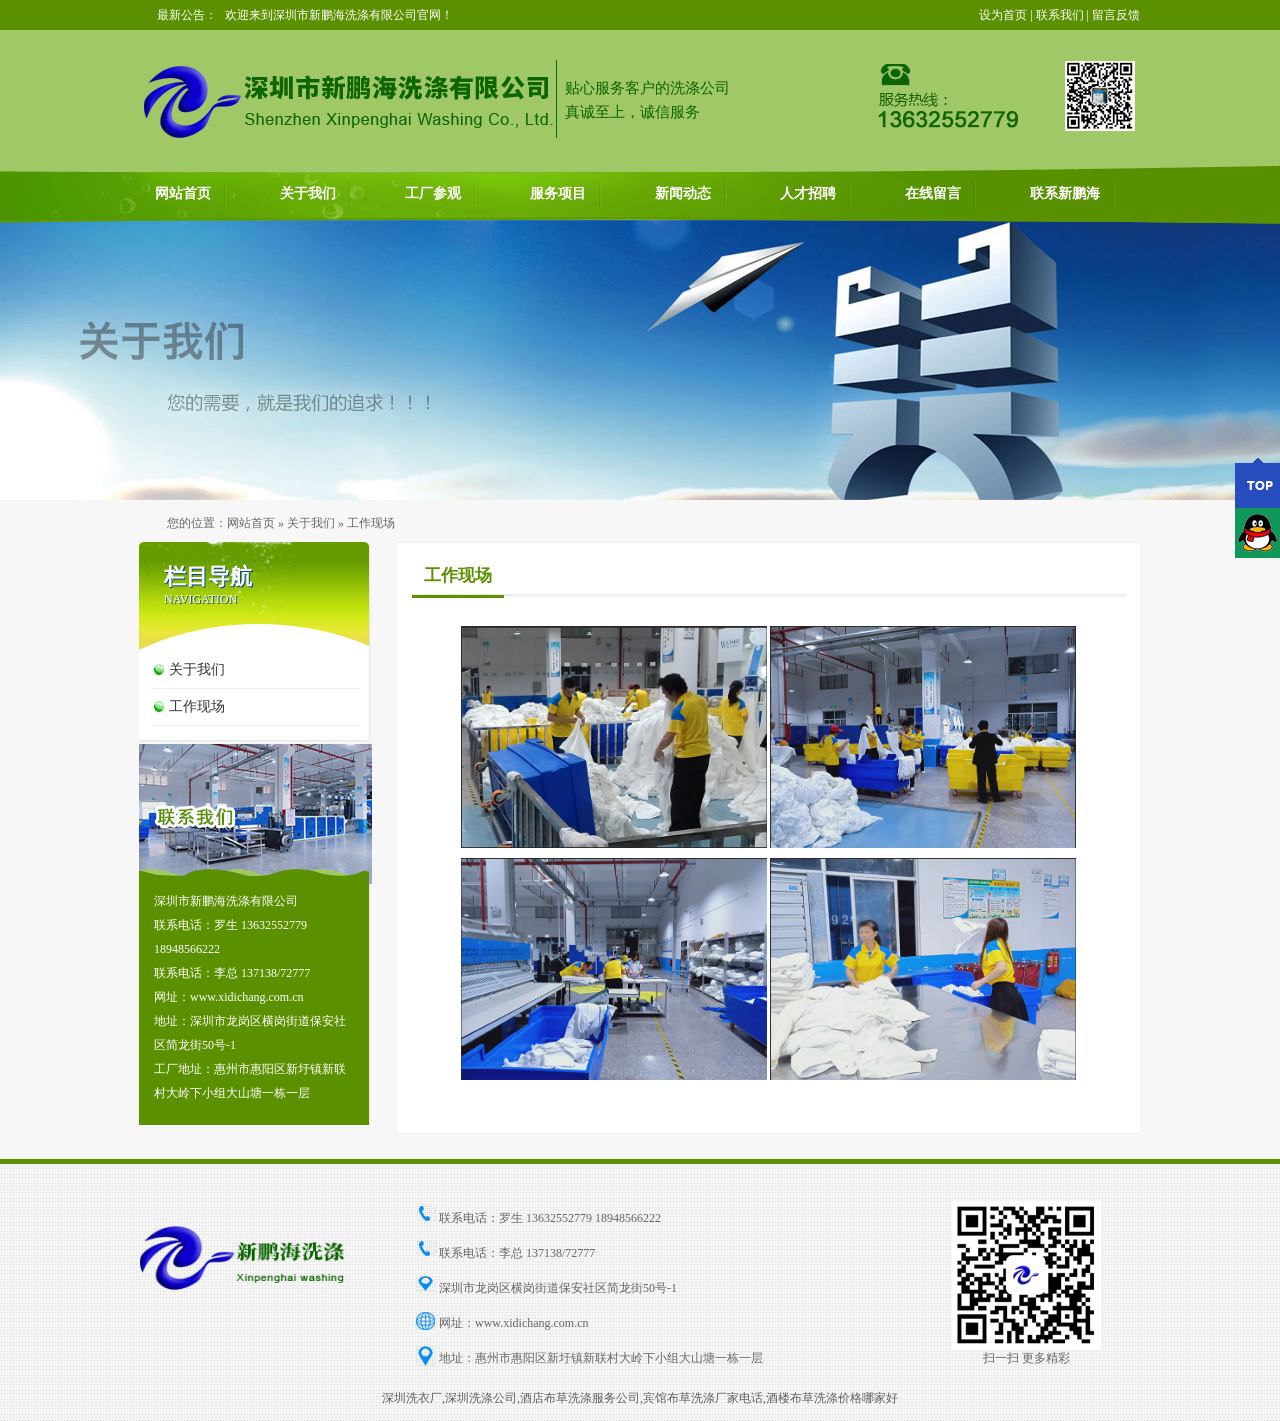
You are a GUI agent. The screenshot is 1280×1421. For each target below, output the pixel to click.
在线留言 (933, 193)
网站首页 (183, 193)
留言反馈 (1116, 15)
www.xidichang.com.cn (532, 1323)
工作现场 (197, 706)
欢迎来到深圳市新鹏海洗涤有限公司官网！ (339, 15)
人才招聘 (808, 193)
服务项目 (558, 193)
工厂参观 (433, 193)
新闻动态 (683, 193)
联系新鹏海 (1065, 193)
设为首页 (1003, 15)
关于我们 (308, 193)
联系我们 (1060, 15)
